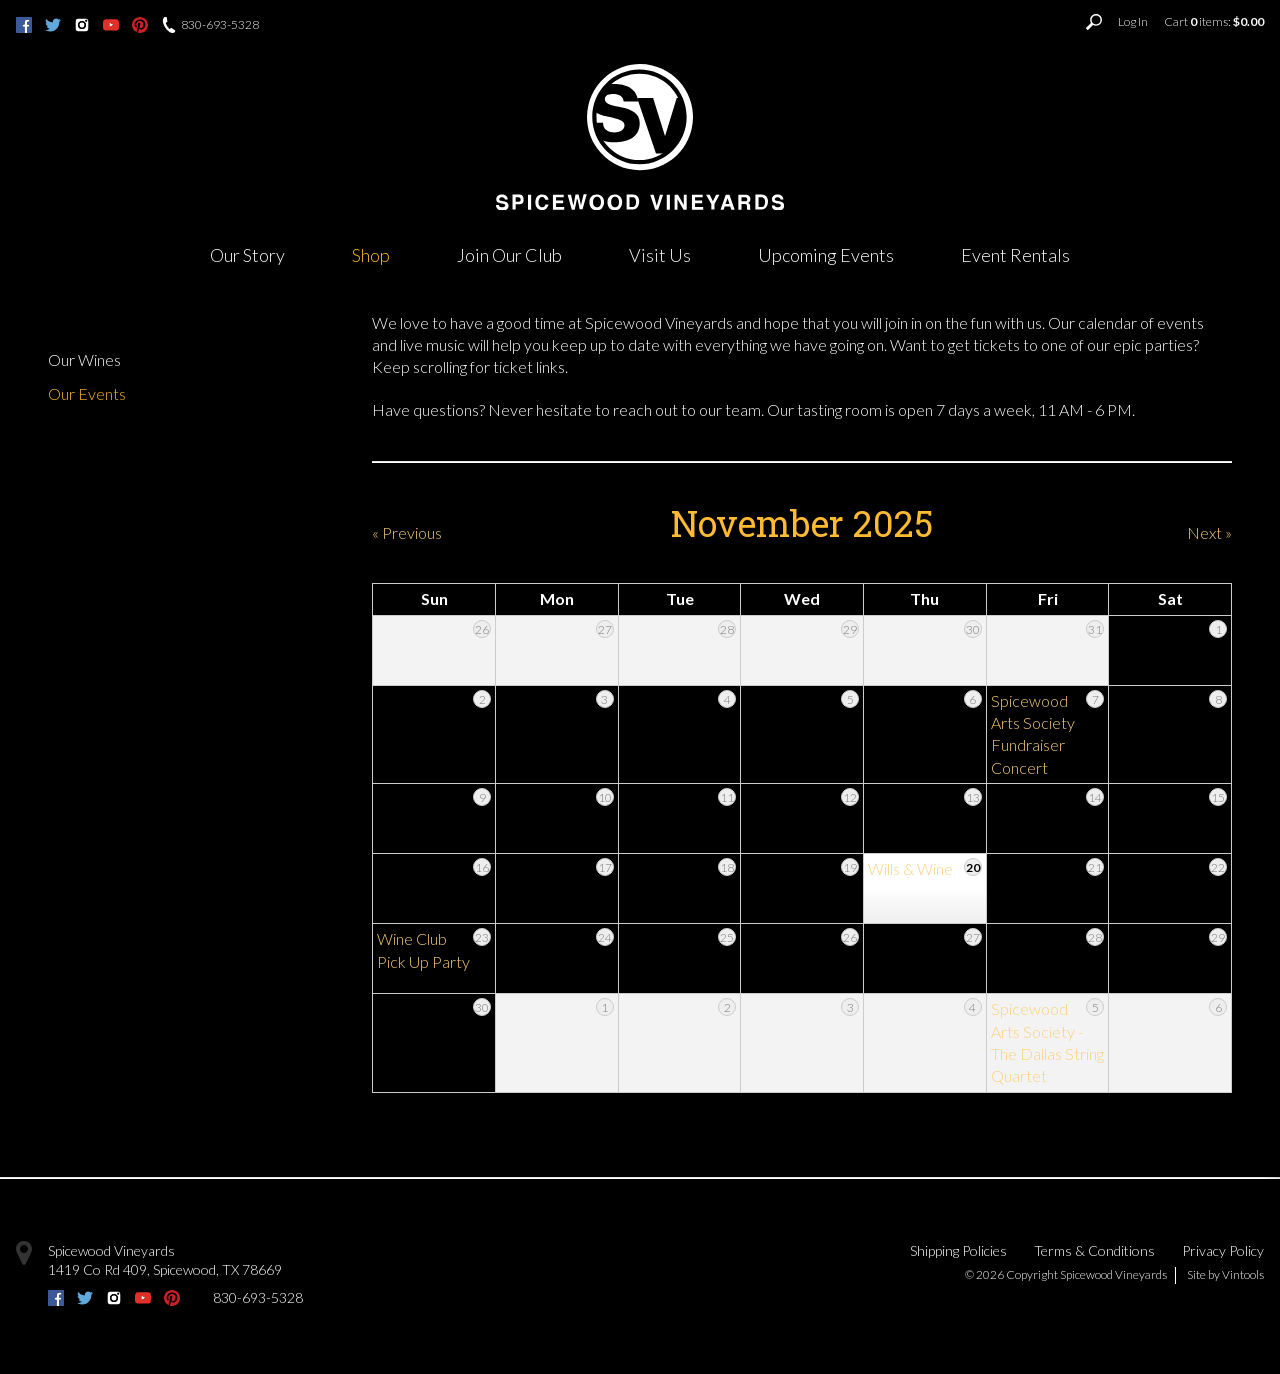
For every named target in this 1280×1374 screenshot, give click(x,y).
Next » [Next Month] (1209, 532)
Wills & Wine (910, 868)
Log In (1133, 21)
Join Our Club (509, 255)
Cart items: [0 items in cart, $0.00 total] (1214, 21)
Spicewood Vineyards (111, 1250)
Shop (371, 255)
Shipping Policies (958, 1250)
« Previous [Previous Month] (407, 532)
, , (165, 1269)
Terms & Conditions (1094, 1250)
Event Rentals (1015, 255)
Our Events (87, 393)
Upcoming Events (826, 255)
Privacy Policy (1223, 1250)
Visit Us (660, 255)
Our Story (247, 255)
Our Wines (84, 359)
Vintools (1243, 1274)
